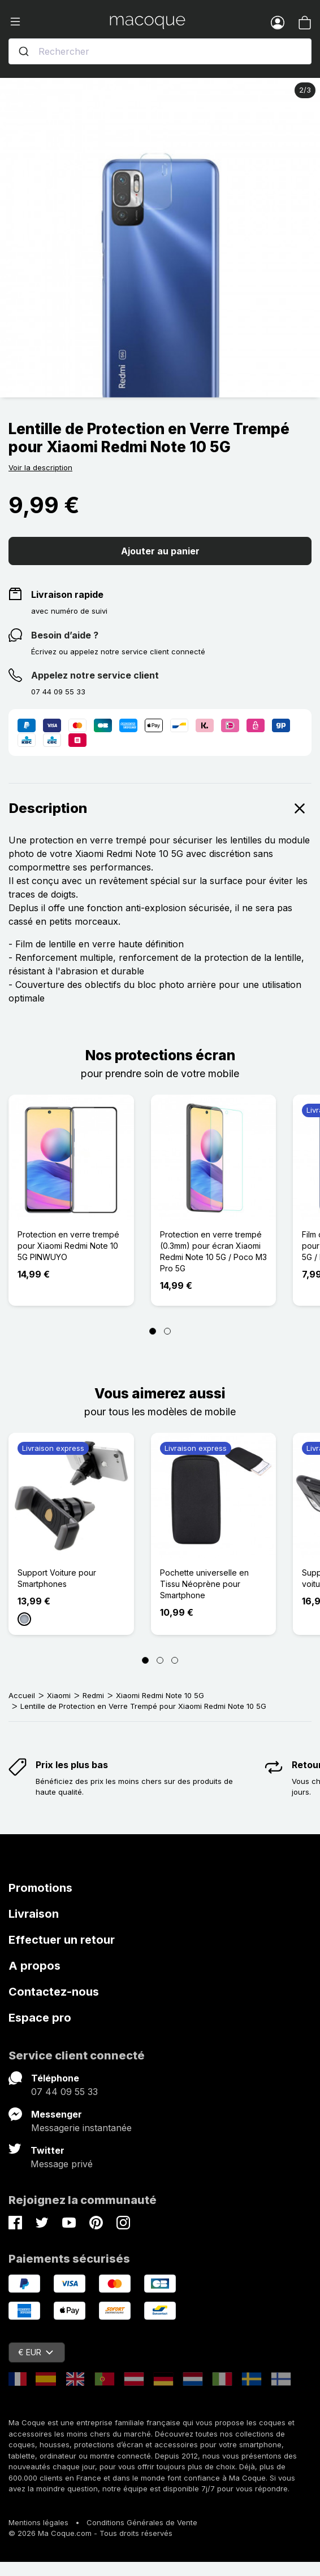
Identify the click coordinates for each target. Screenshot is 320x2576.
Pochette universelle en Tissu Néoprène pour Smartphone (204, 1584)
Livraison (33, 1914)
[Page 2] (167, 1331)
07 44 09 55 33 (64, 2091)
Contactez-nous (53, 1991)
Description (160, 808)
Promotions (40, 1888)
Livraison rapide (67, 594)
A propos (34, 1966)
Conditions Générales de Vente (142, 2522)
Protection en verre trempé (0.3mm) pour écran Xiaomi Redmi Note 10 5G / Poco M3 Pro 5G (213, 1251)
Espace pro (39, 2017)
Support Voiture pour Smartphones (57, 1578)
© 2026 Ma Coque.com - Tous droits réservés (90, 2533)
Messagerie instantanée (81, 2127)
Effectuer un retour (61, 1940)
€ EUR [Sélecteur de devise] (35, 2352)
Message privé (62, 2164)
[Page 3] (174, 1660)
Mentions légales (38, 2522)
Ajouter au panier (160, 551)
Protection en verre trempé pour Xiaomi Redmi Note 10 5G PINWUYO (68, 1246)
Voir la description (40, 467)
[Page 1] (152, 1331)
